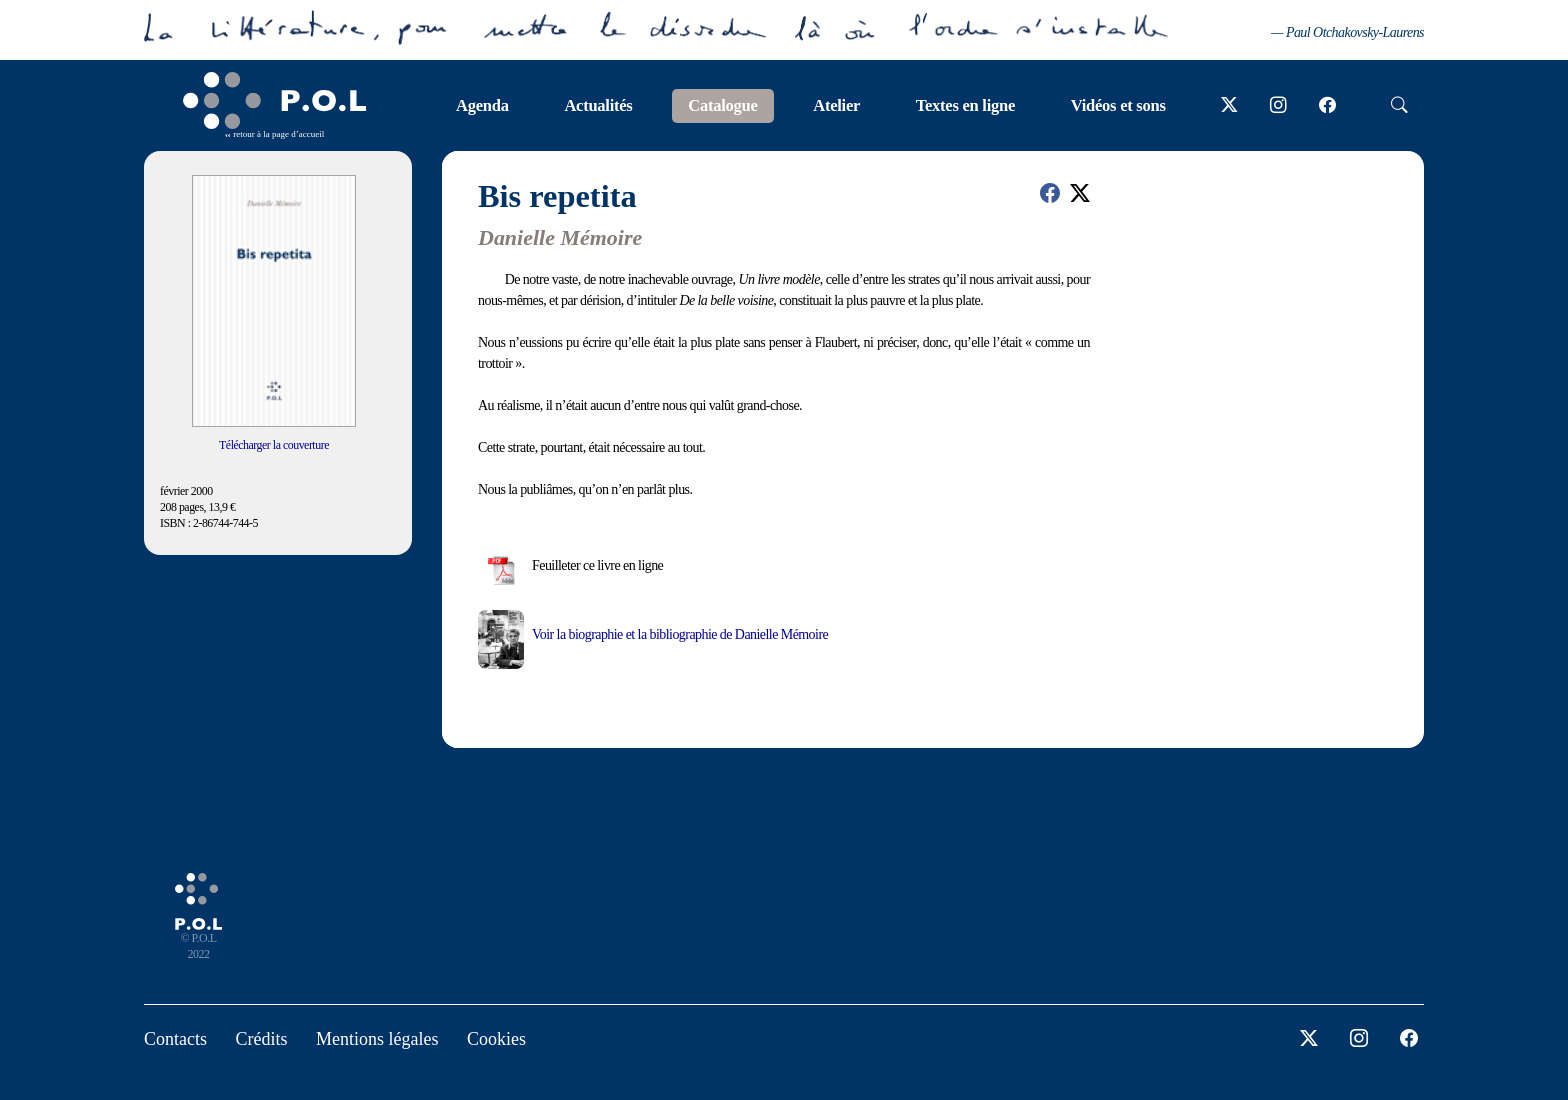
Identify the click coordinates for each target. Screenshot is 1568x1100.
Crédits (262, 1039)
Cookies (496, 1039)
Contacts (175, 1039)
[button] (1050, 193)
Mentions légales (377, 1039)
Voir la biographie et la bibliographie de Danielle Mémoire (680, 634)
